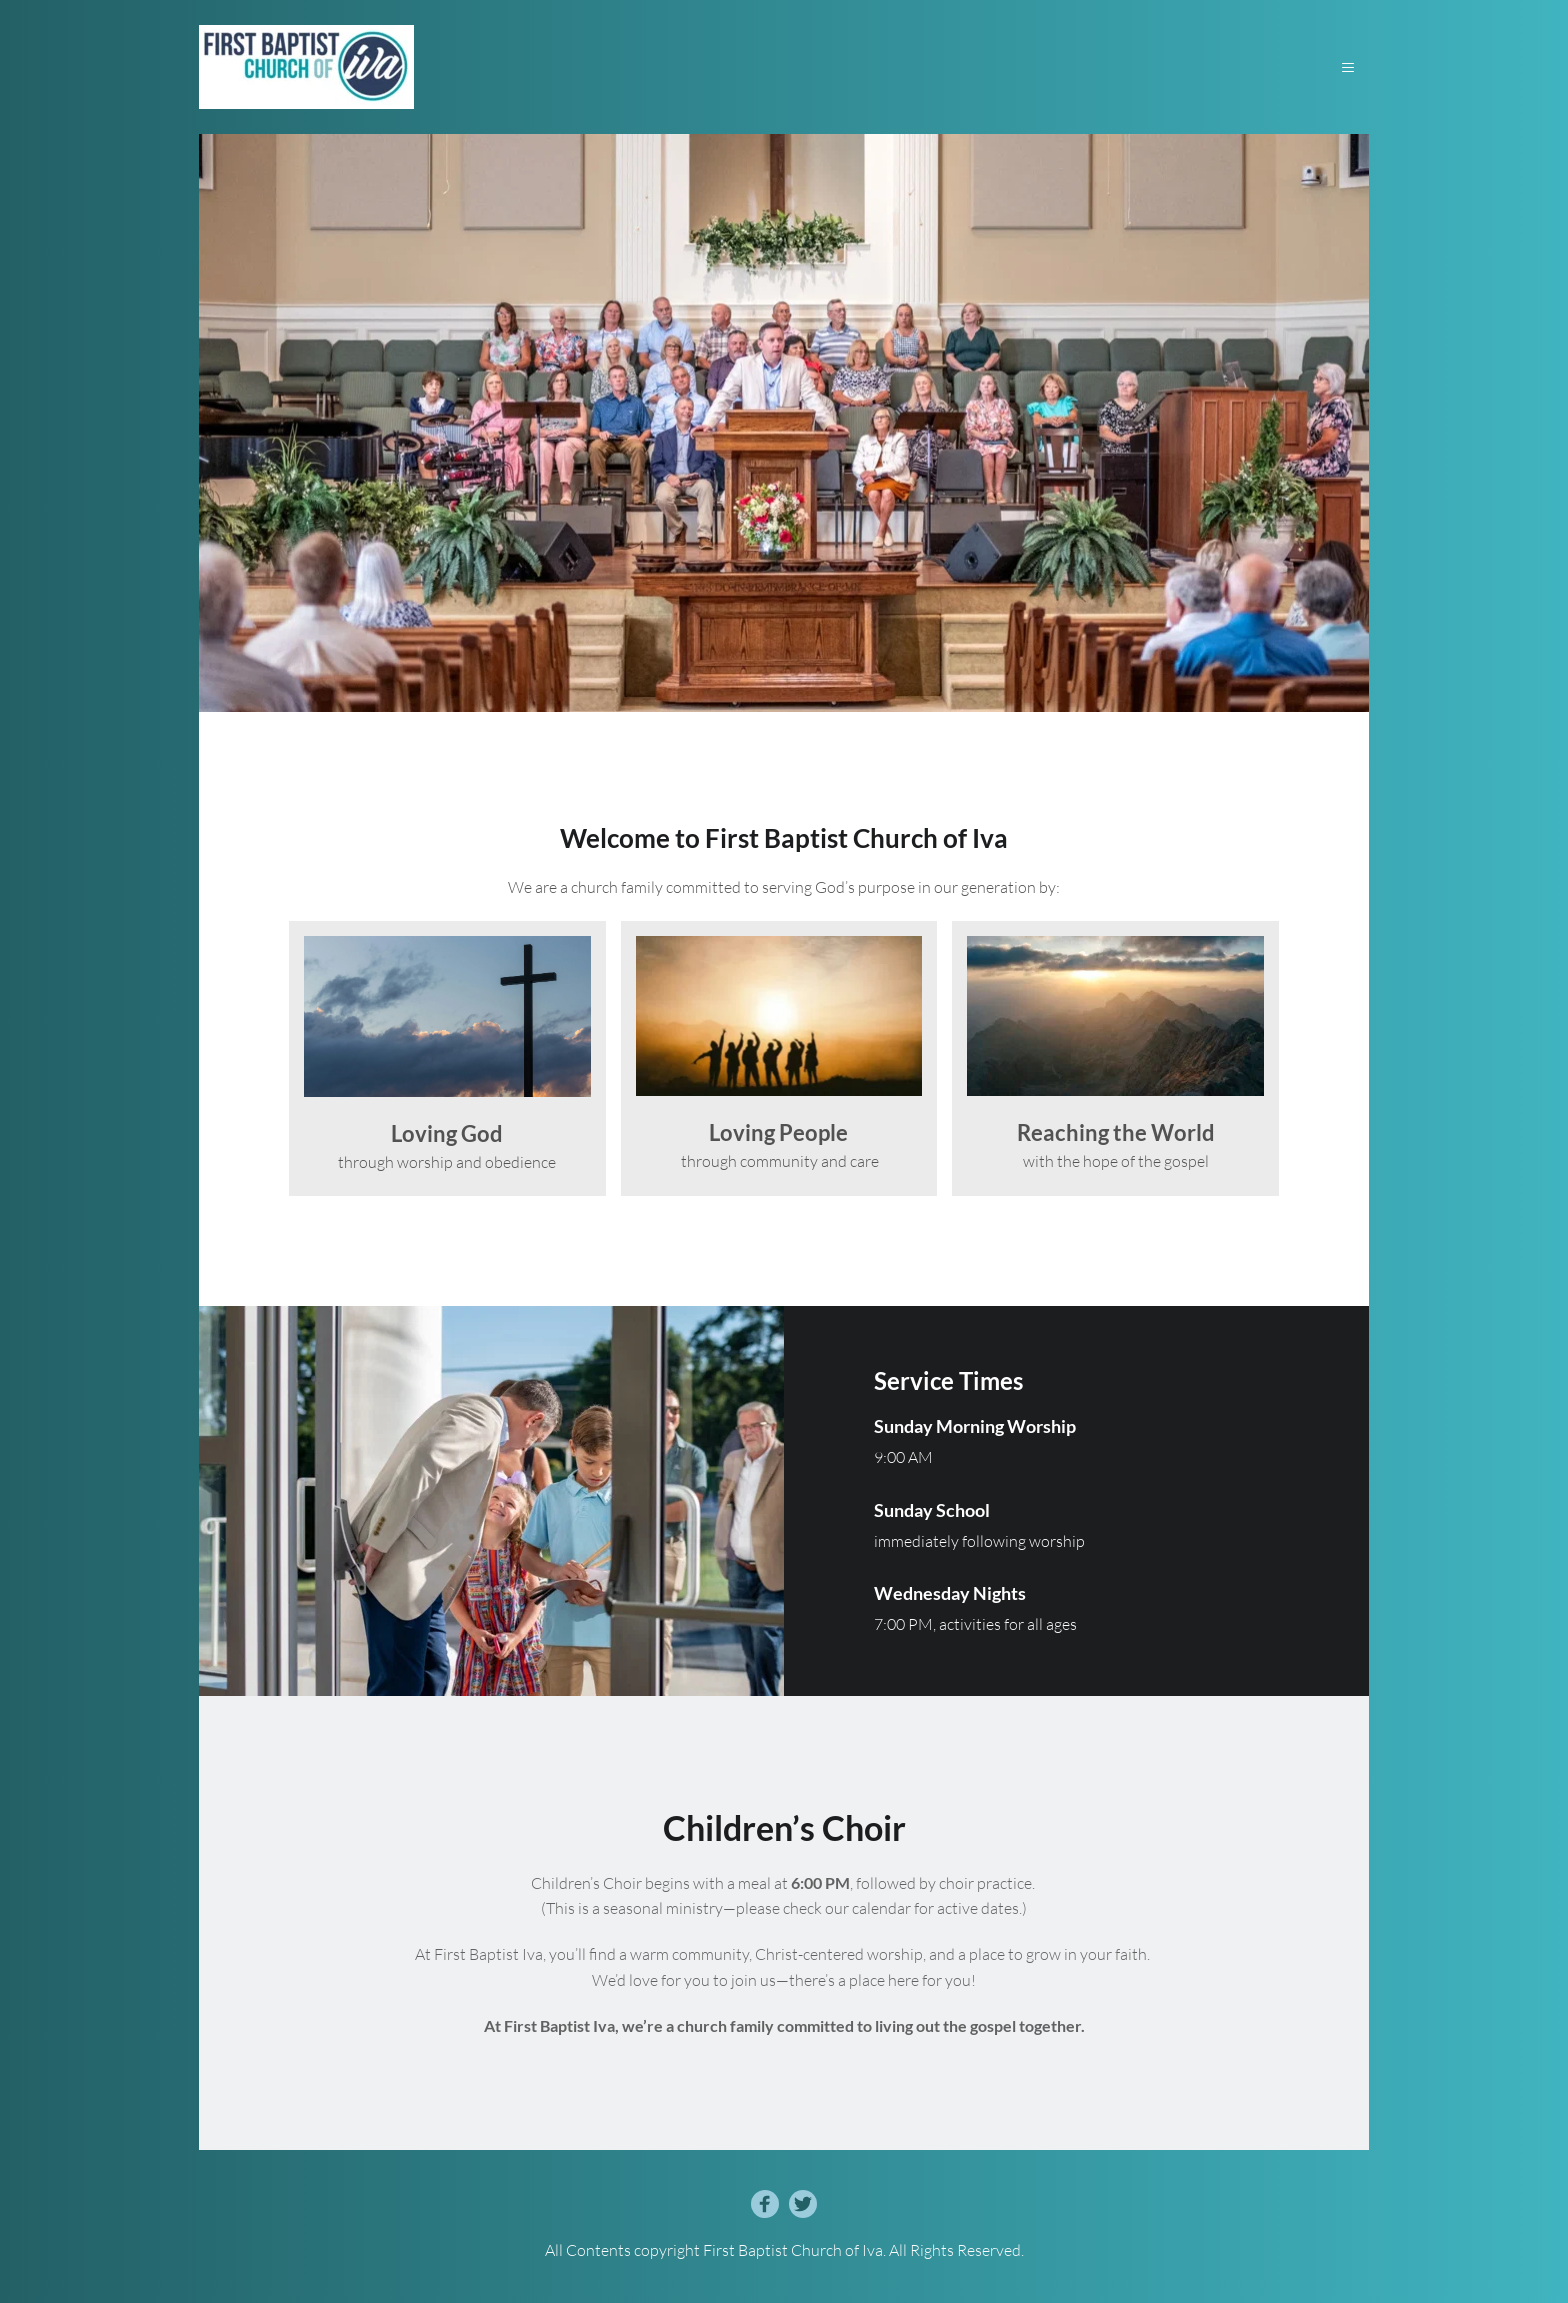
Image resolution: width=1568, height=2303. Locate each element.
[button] (1341, 67)
